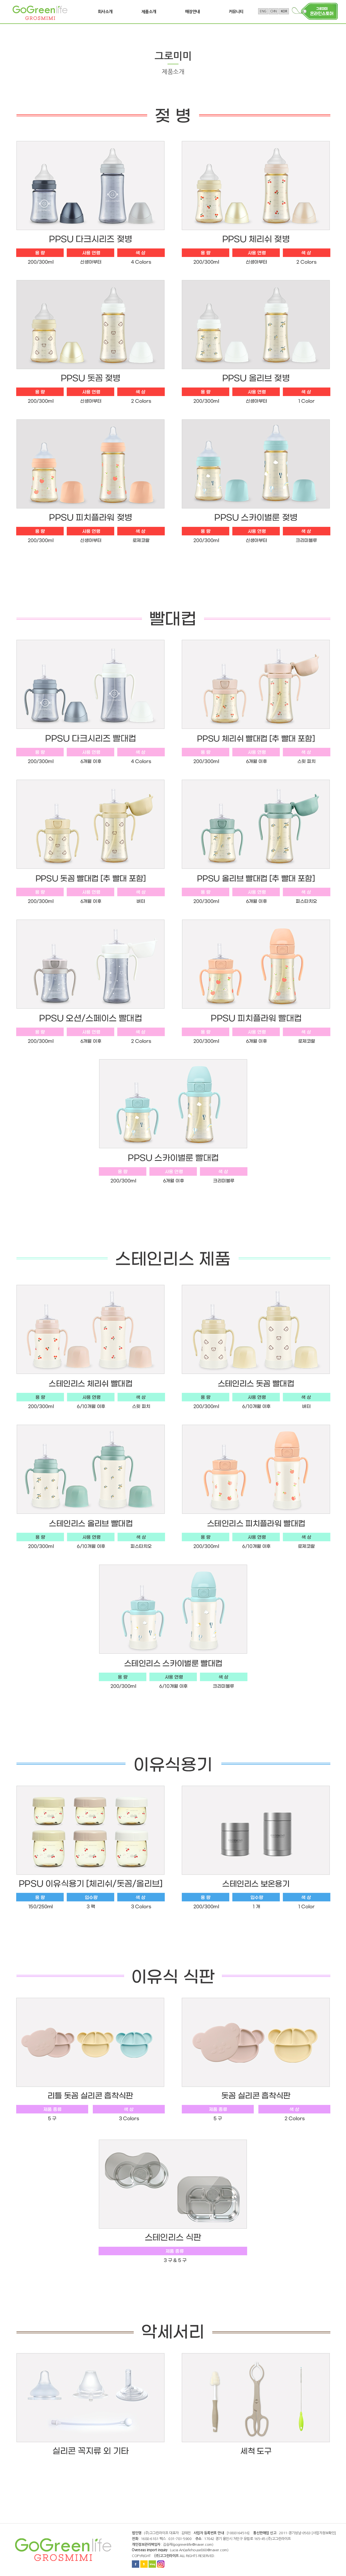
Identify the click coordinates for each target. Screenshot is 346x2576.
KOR (284, 11)
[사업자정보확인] (323, 2533)
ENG (263, 11)
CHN (273, 11)
